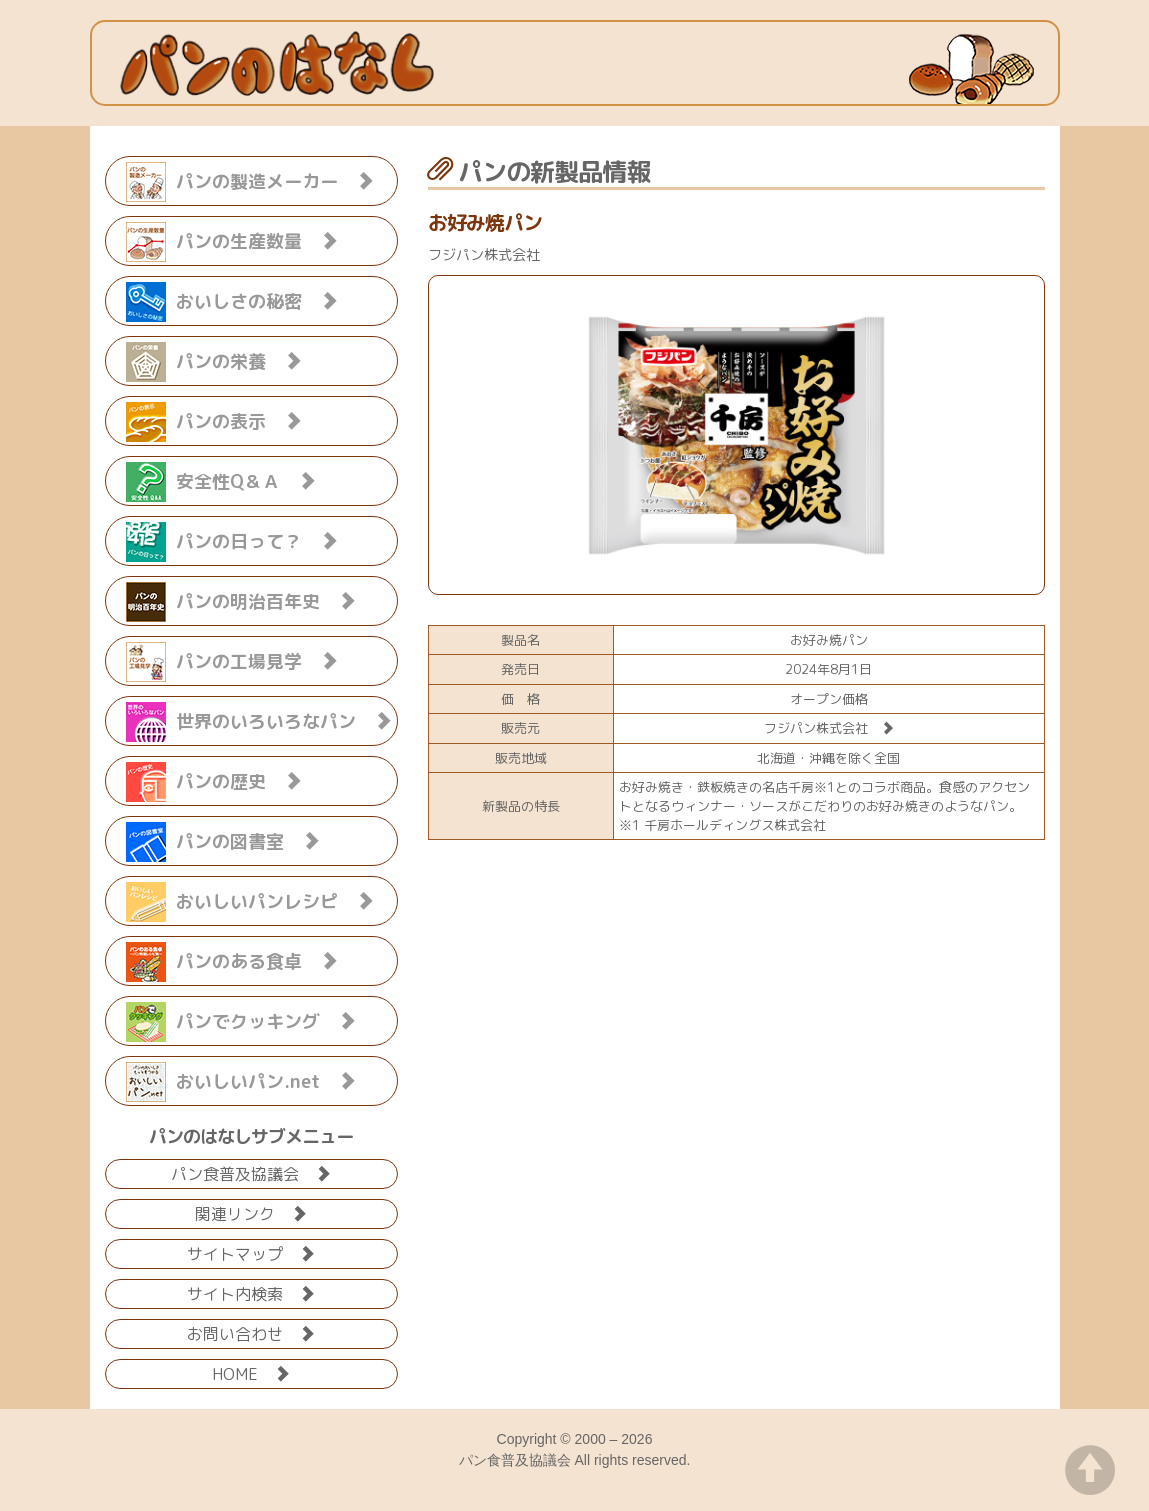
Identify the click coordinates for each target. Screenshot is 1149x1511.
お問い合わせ (251, 1332)
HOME (251, 1372)
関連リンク (251, 1212)
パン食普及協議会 (251, 1172)
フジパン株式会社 (829, 728)
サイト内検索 (251, 1292)
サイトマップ (251, 1252)
